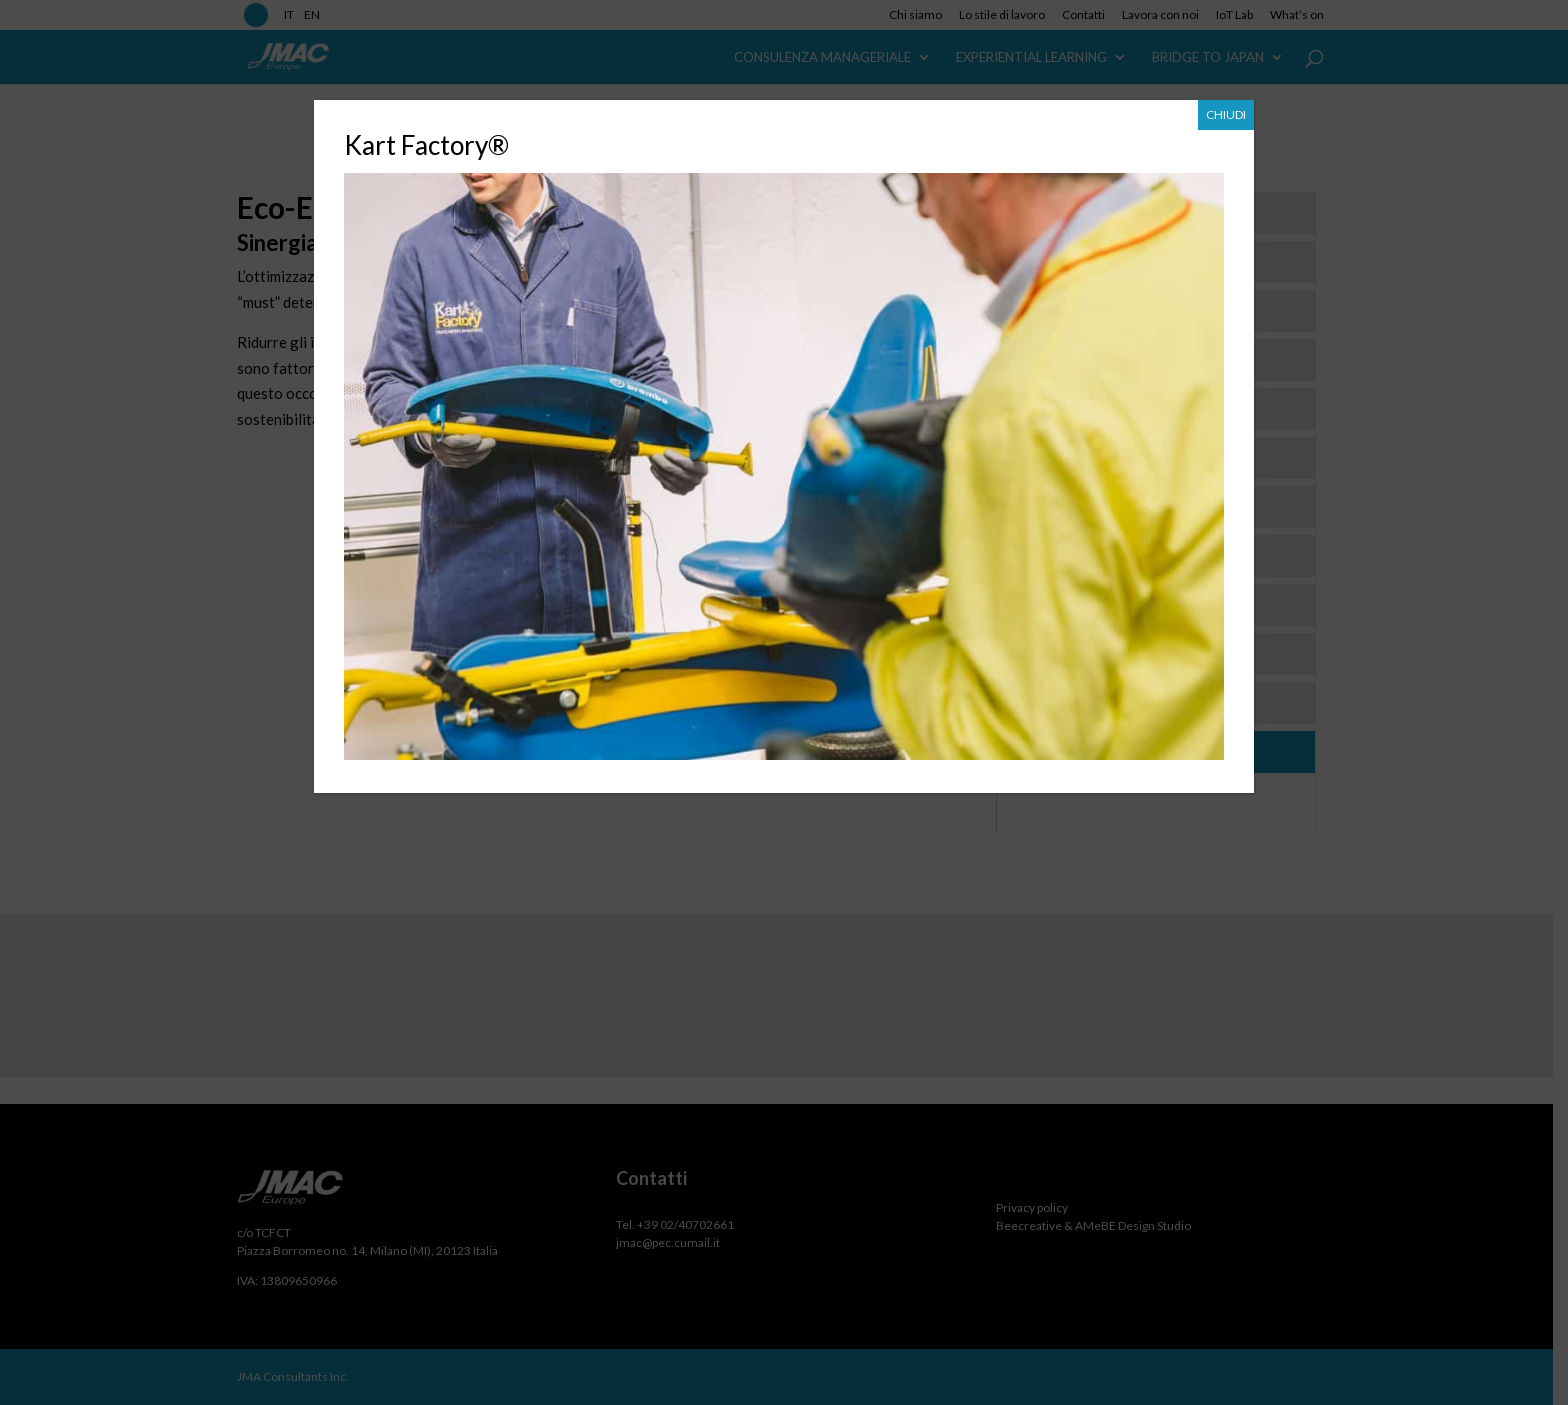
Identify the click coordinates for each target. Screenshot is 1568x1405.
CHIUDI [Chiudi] (1226, 114)
